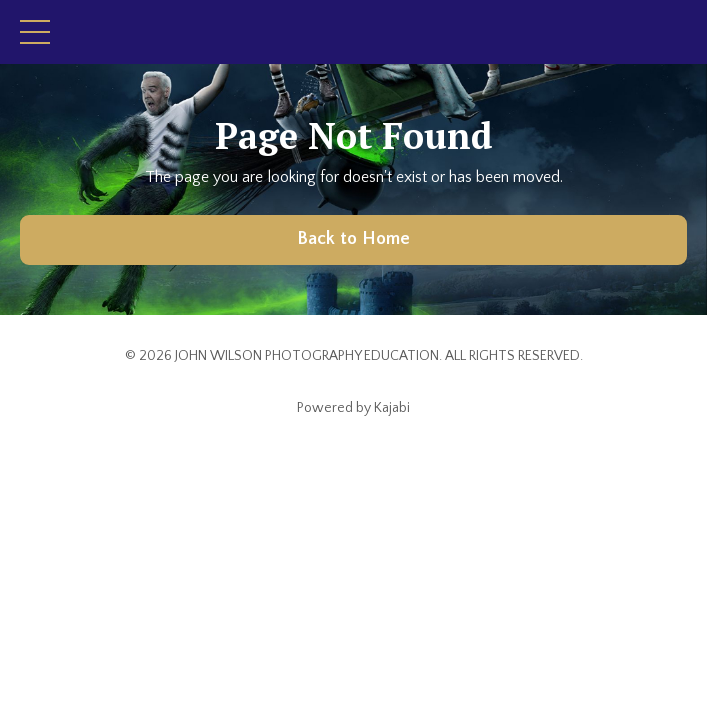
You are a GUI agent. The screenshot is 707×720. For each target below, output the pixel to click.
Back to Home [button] (354, 239)
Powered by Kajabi (353, 408)
